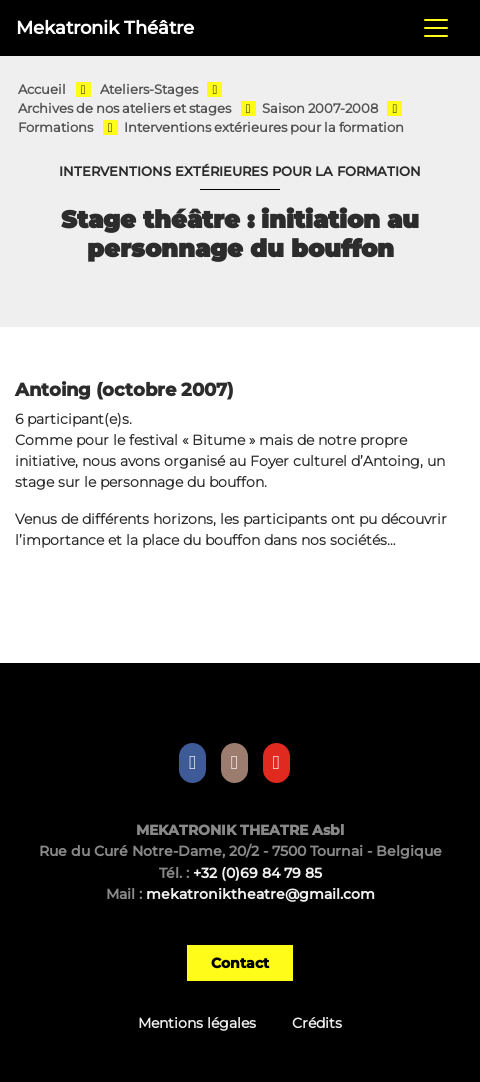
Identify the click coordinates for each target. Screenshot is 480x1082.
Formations (55, 127)
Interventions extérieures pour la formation (264, 127)
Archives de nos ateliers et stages (124, 108)
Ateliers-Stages (149, 89)
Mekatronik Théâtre (105, 27)
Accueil (42, 89)
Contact (240, 963)
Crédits (317, 1023)
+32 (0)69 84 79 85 (257, 873)
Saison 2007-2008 (320, 108)
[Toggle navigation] (436, 28)
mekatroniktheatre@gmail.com (260, 894)
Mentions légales (197, 1023)
